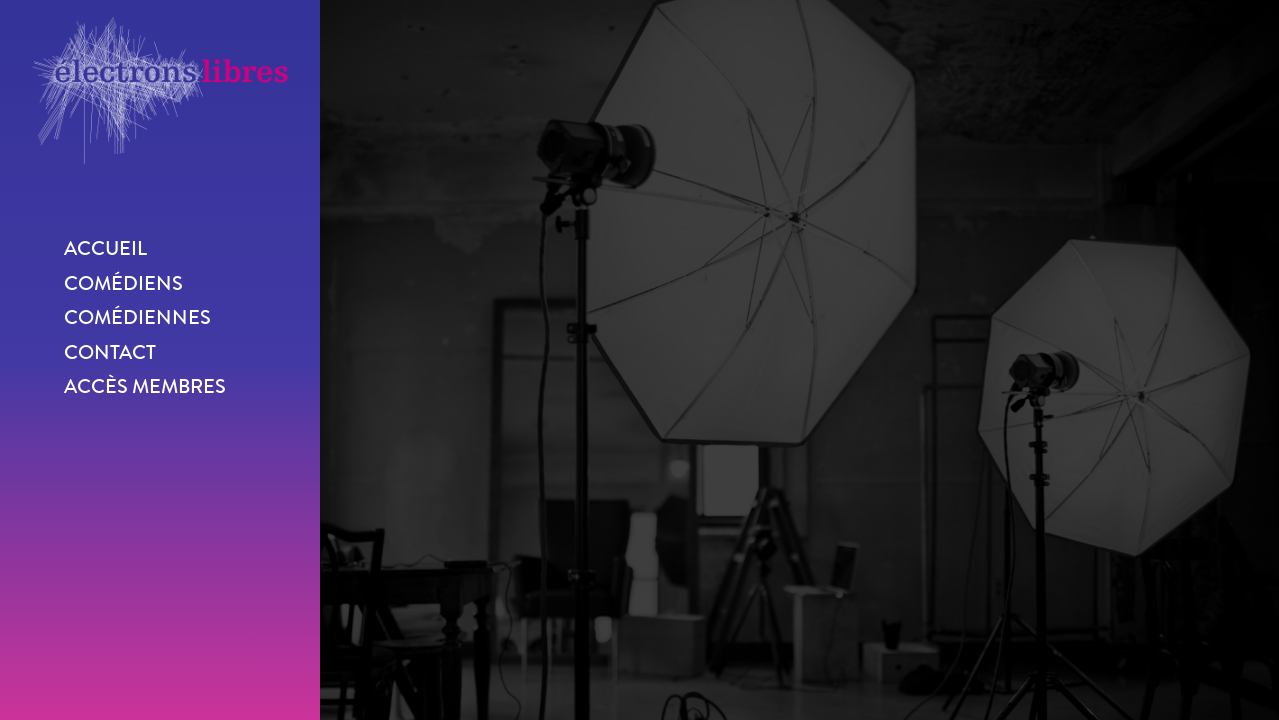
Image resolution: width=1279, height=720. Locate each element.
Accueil (105, 248)
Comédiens (123, 283)
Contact (110, 352)
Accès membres (145, 386)
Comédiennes (137, 317)
